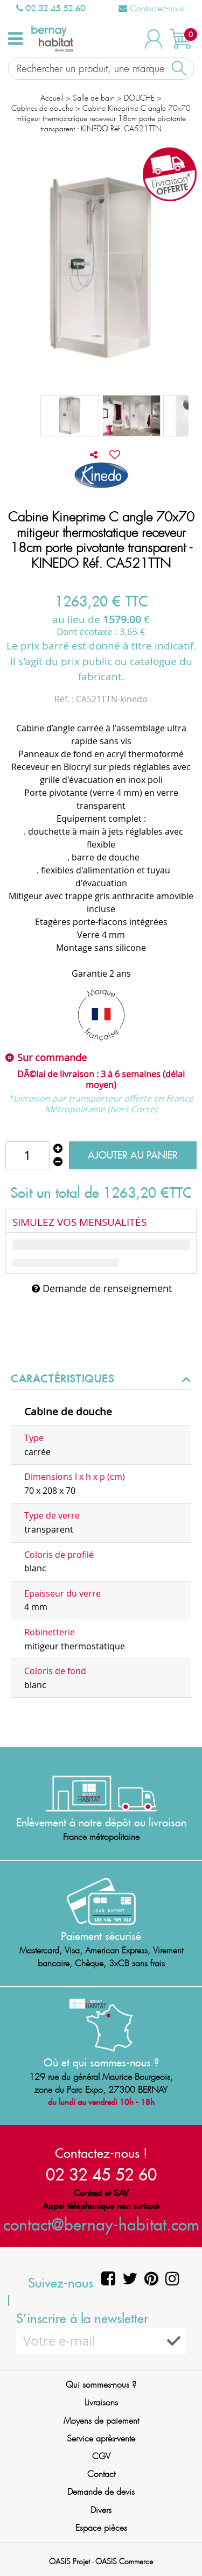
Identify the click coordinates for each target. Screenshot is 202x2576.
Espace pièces (101, 2527)
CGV (101, 2456)
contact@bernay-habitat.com (101, 2224)
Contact (101, 2474)
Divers (101, 2510)
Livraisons (101, 2402)
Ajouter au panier (133, 1155)
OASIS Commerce (124, 2561)
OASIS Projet (69, 2561)
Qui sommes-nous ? (101, 2384)
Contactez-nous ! (101, 2153)
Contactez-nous (152, 8)
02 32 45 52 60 (50, 8)
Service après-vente (101, 2438)
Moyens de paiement (101, 2420)
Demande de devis (101, 2491)
